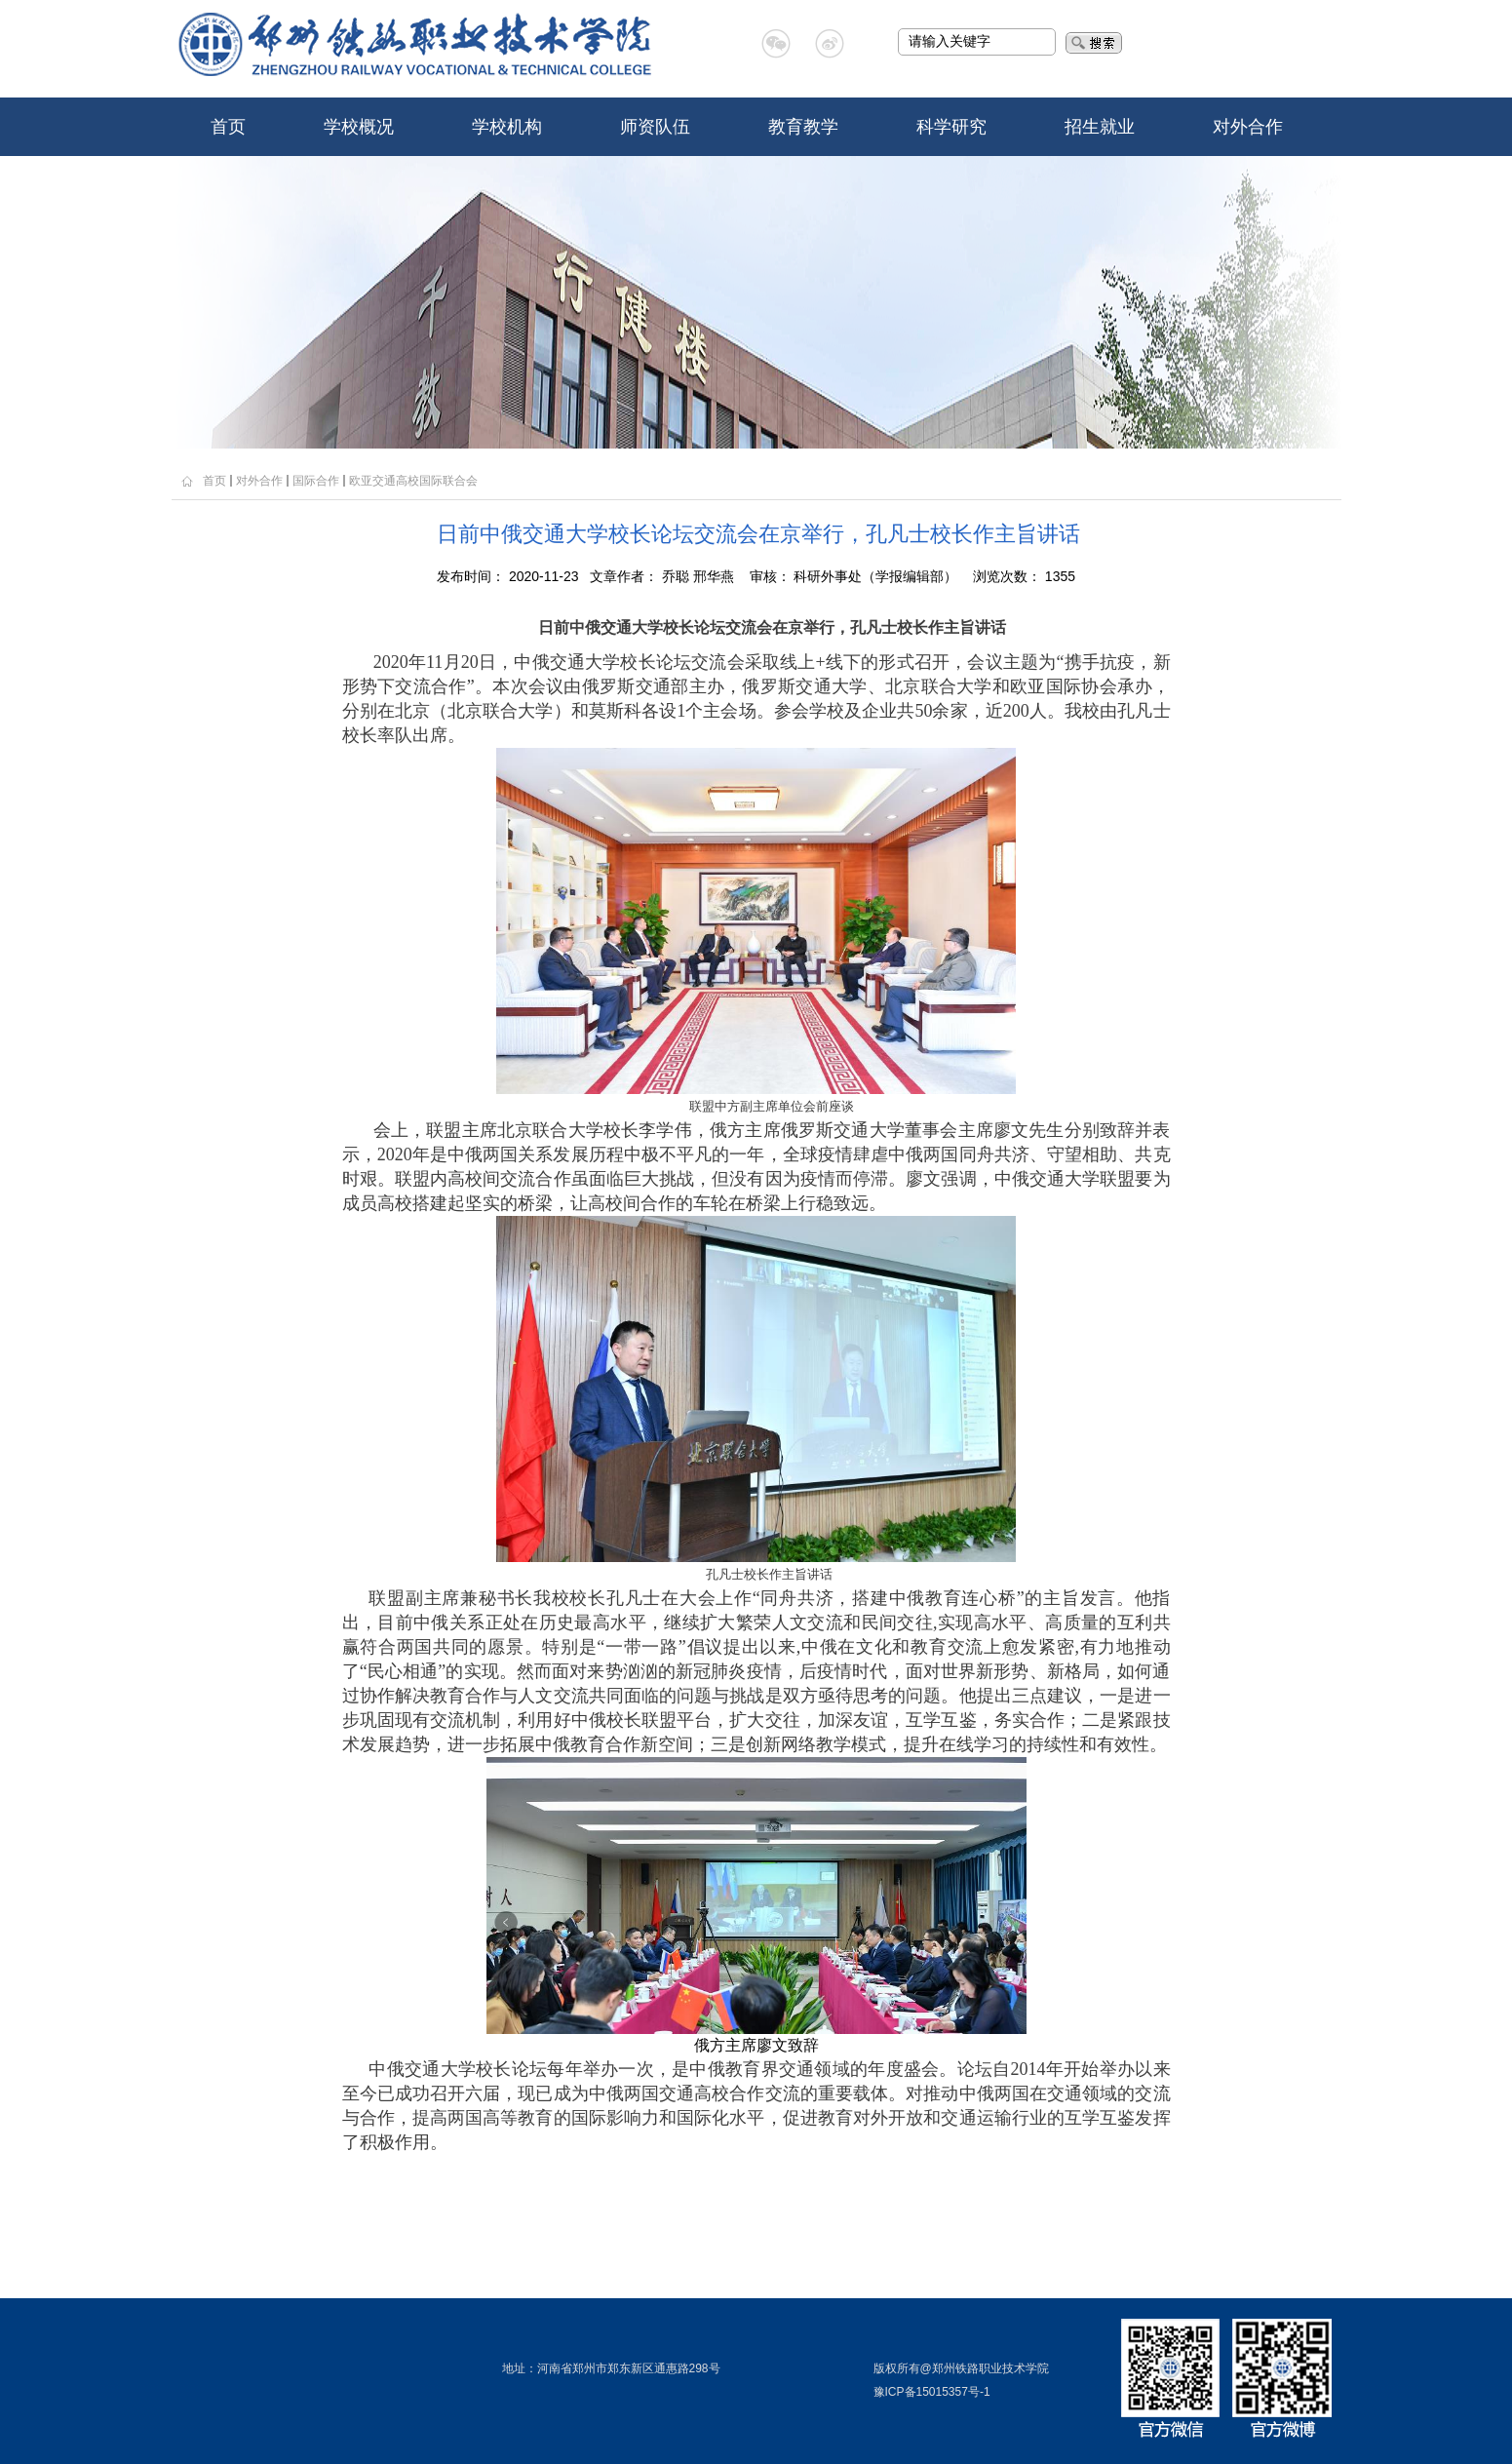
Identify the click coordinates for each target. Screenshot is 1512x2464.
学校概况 (359, 127)
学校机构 (507, 127)
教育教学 (803, 127)
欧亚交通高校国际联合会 (413, 481)
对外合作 (1248, 127)
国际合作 (315, 481)
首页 (228, 127)
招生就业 (1100, 127)
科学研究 (951, 127)
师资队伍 (655, 127)
